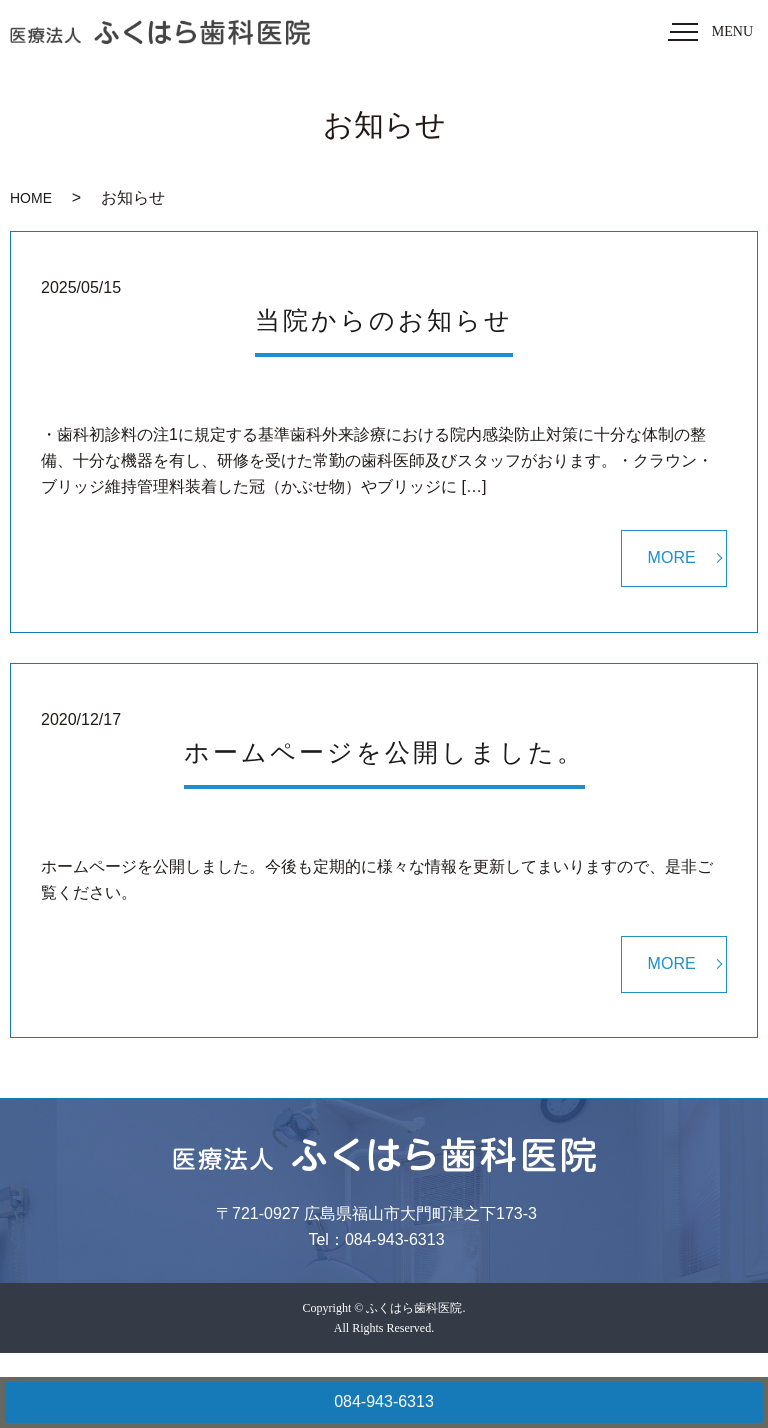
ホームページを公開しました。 (384, 752)
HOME (31, 198)
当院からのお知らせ (384, 320)
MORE (672, 557)
